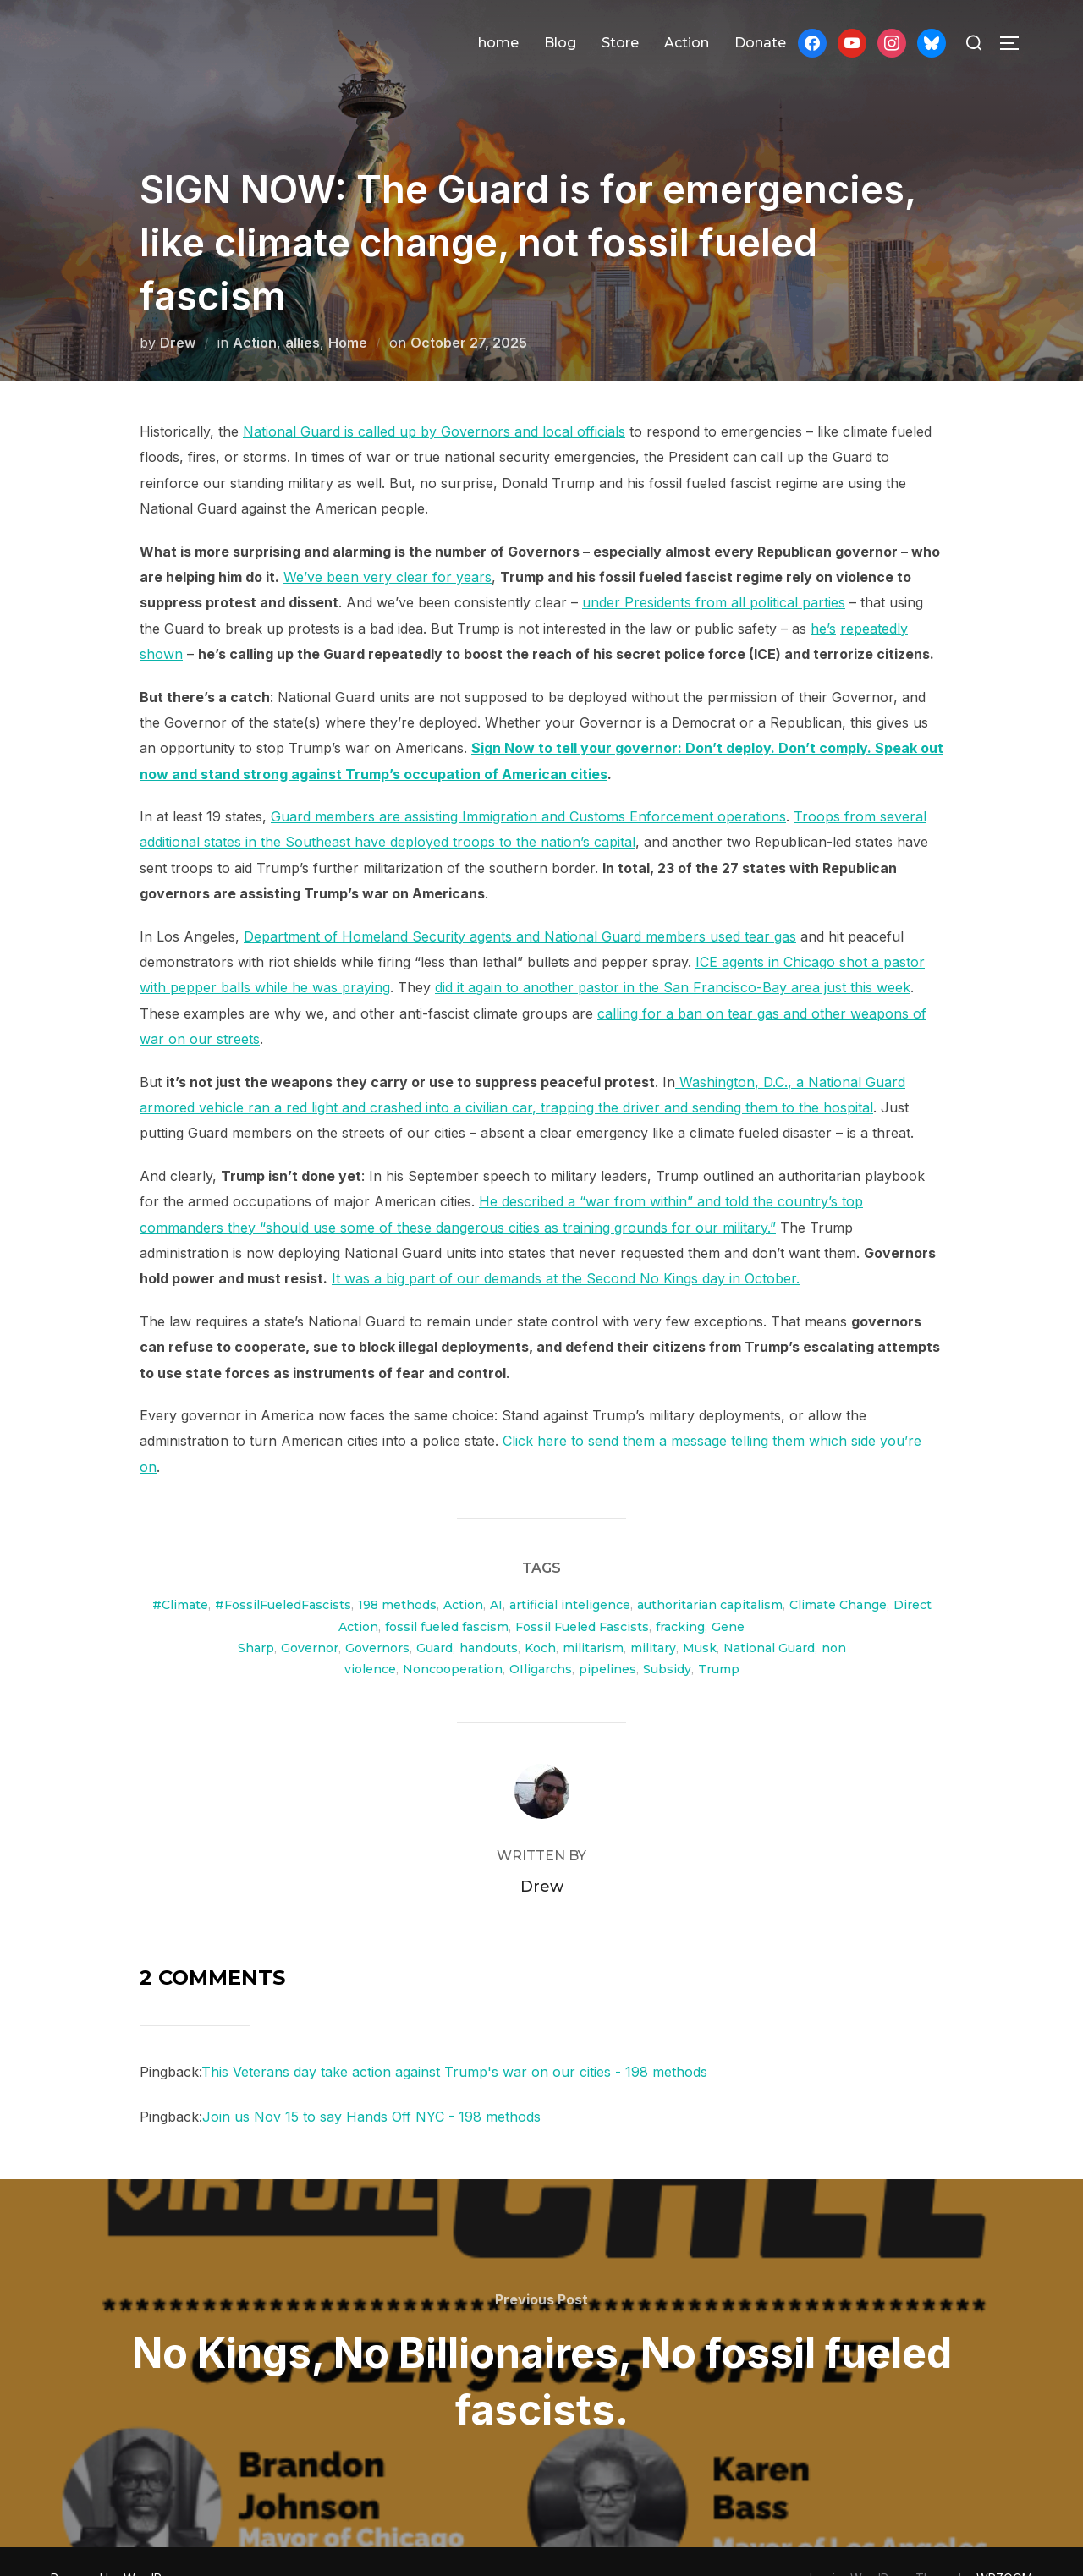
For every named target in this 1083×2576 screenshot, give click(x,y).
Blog (560, 43)
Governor (309, 1614)
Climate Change (838, 1571)
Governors (377, 1614)
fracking (680, 1593)
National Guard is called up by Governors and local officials (434, 397)
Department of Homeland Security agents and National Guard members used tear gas (520, 902)
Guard (434, 1614)
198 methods (397, 1571)
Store (620, 43)
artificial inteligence (569, 1571)
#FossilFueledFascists (283, 1571)
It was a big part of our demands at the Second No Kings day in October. (566, 1244)
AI (496, 1571)
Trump (718, 1635)
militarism (593, 1614)
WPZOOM (1004, 2544)
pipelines (607, 1635)
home (498, 43)
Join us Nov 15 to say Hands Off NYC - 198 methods (371, 2082)
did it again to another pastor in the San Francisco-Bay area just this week (672, 953)
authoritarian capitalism (710, 1571)
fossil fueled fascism (447, 1593)
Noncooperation (453, 1635)
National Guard (769, 1614)
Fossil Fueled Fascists (582, 1593)
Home (347, 308)
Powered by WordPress (118, 2544)
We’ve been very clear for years (387, 543)
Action (686, 43)
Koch (540, 1614)
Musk (700, 1614)
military (653, 1614)
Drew (177, 308)
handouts (488, 1614)
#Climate (180, 1571)
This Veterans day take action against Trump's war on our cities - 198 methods (454, 2037)
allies (302, 308)
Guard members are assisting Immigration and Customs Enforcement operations (528, 782)
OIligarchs (540, 1635)
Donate (760, 43)
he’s (823, 594)
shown (161, 620)
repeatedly (874, 594)
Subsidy (667, 1635)
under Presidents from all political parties (713, 568)
